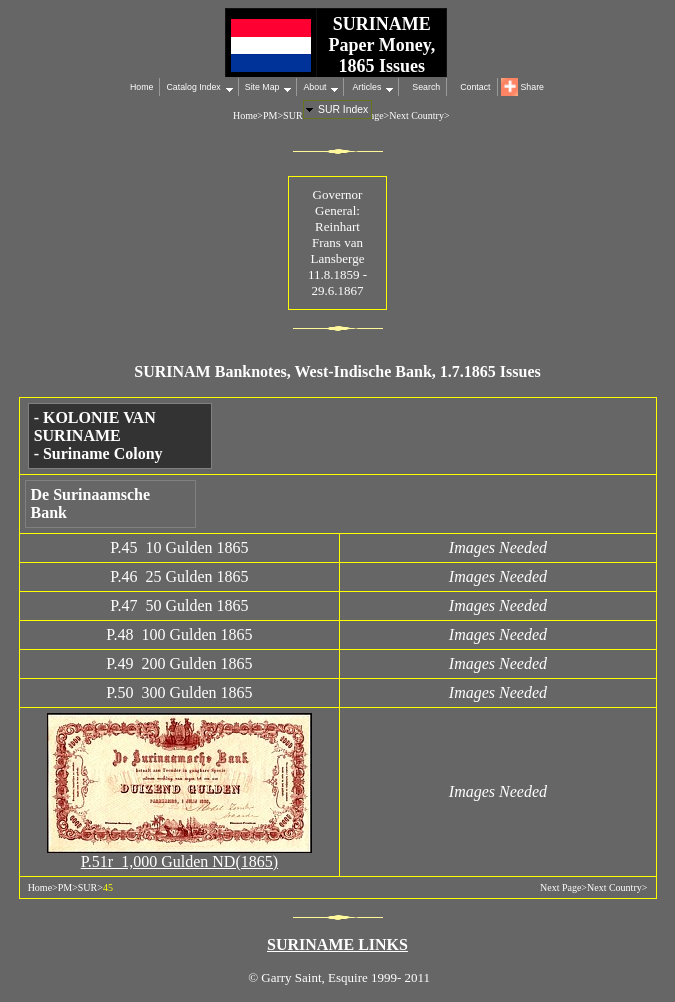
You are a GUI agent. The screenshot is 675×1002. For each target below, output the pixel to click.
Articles (365, 87)
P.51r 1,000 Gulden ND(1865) (179, 861)
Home (141, 87)
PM (270, 115)
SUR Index (343, 109)
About (314, 87)
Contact (475, 87)
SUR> (295, 115)
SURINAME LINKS (337, 944)
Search (426, 87)
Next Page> (563, 887)
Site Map (262, 87)
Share (532, 87)
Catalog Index (193, 87)
